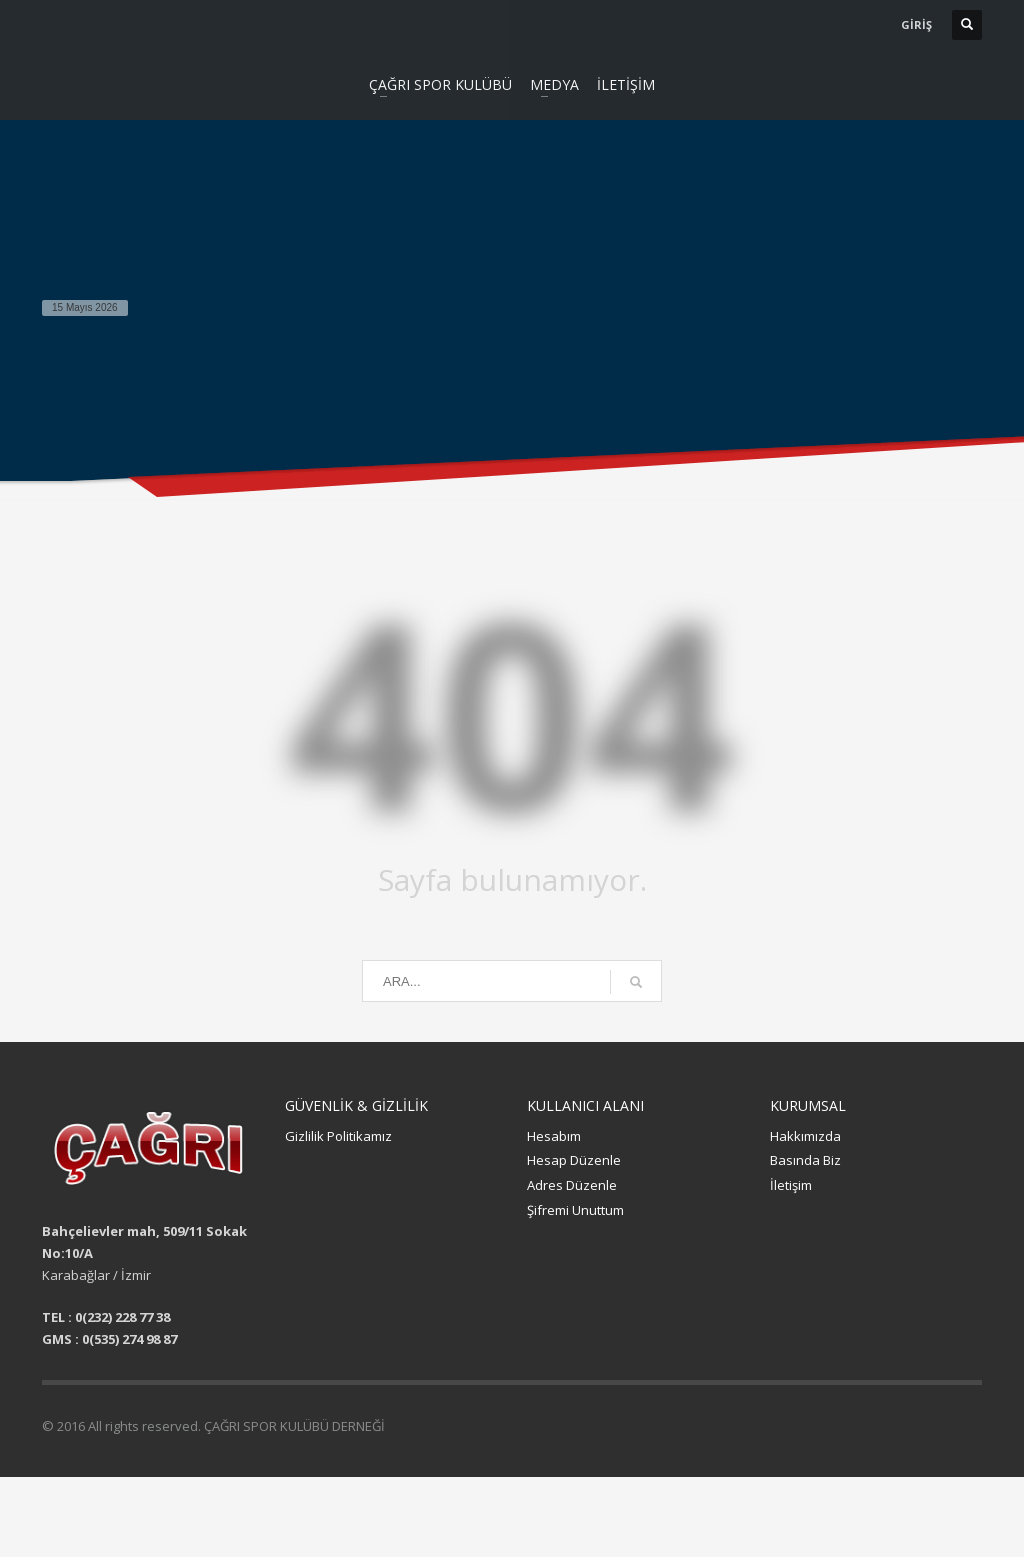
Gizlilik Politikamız (338, 1136)
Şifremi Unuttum (575, 1210)
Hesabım (554, 1136)
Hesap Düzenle (574, 1160)
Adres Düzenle (572, 1185)
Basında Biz (805, 1160)
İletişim (791, 1185)
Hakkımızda (805, 1136)
